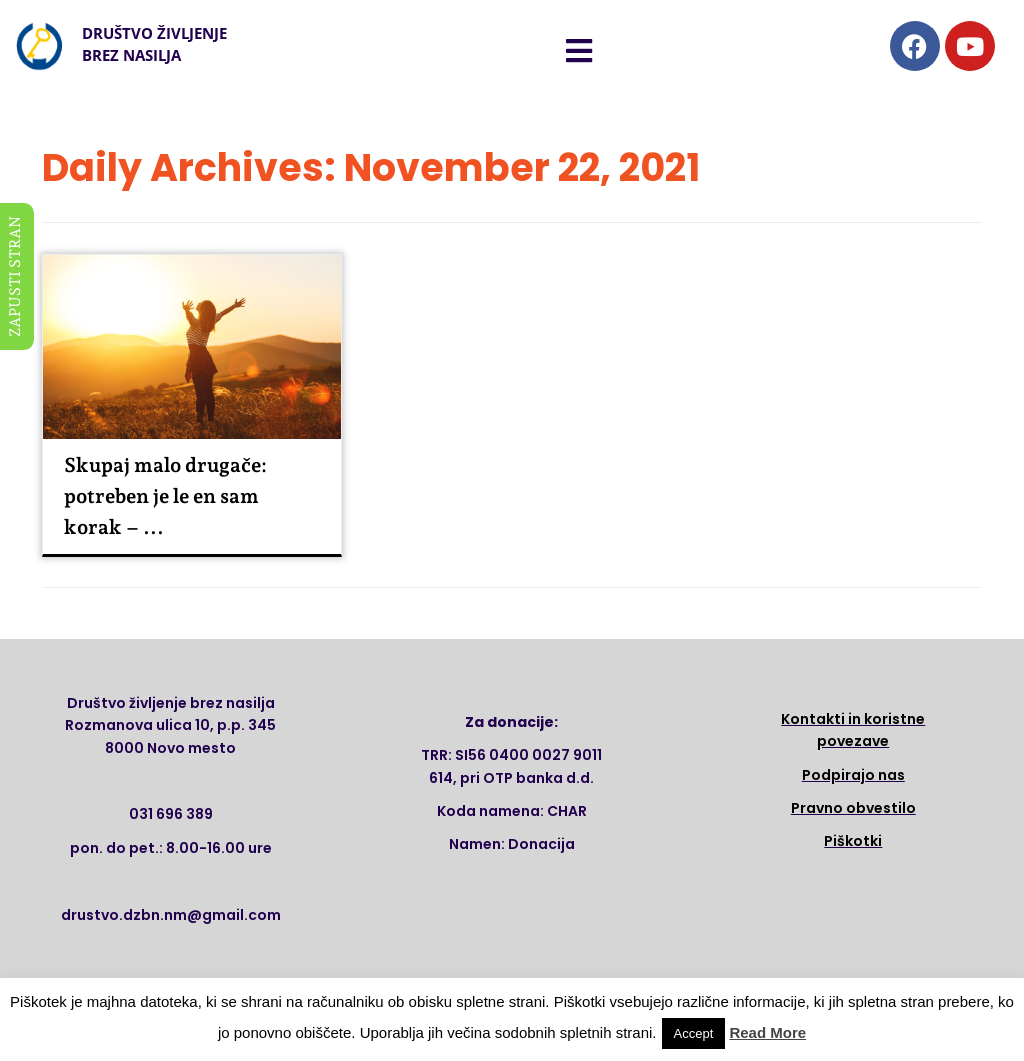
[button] (578, 51)
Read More (767, 1032)
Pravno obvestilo (853, 808)
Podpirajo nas (853, 775)
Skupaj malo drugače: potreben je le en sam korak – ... (165, 496)
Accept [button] (694, 1033)
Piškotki (853, 841)
